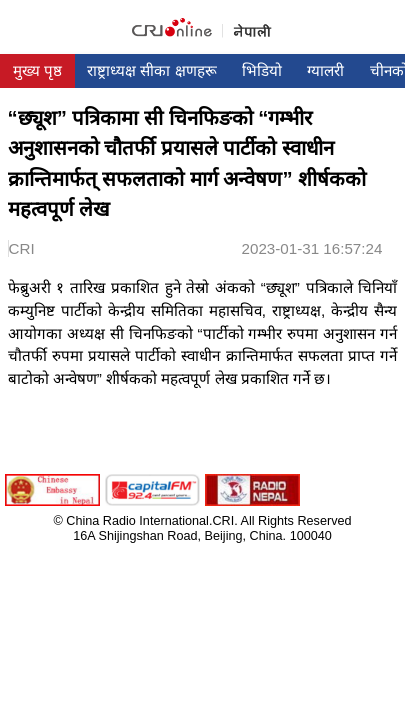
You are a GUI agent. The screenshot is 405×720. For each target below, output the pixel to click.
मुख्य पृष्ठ (37, 70)
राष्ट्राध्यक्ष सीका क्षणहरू (151, 70)
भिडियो (262, 70)
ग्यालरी (325, 70)
